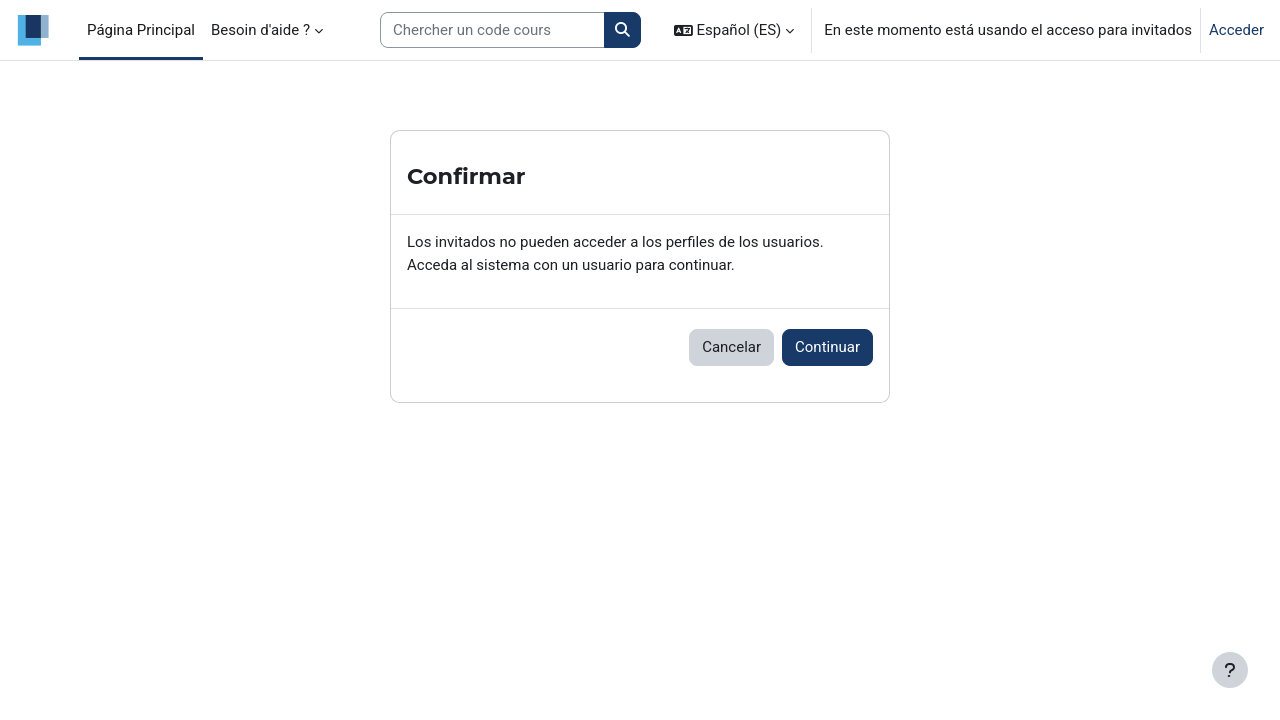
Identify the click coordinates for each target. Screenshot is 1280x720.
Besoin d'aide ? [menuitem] (260, 30)
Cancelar (731, 347)
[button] (734, 30)
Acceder (1236, 30)
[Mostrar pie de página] (1230, 670)
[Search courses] (492, 30)
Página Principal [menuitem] (141, 30)
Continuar (827, 347)
